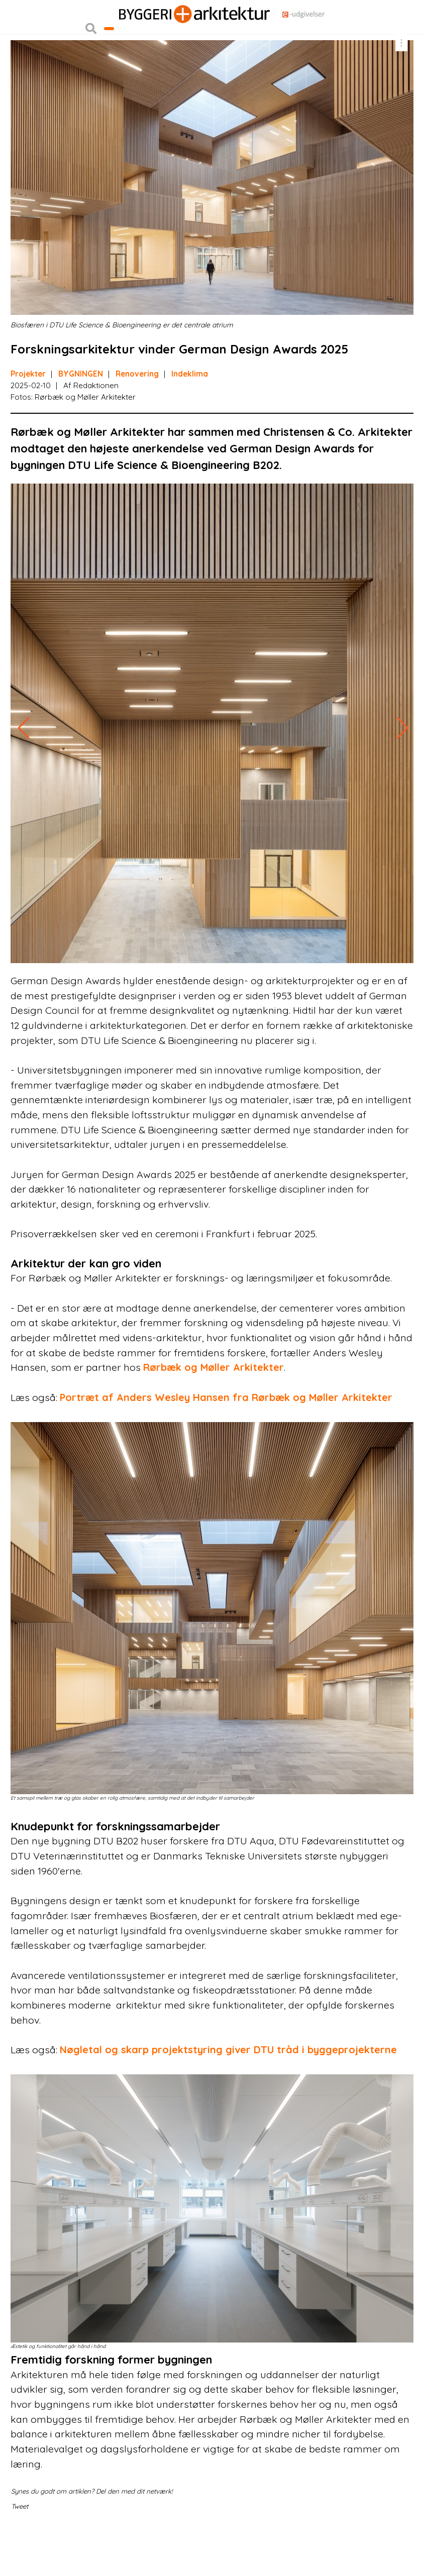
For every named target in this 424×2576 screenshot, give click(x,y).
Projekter (28, 416)
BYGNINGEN (80, 416)
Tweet (19, 2548)
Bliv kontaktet (133, 57)
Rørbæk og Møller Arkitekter (213, 1409)
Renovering (137, 416)
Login (18, 17)
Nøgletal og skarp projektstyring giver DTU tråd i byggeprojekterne (228, 2091)
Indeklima (189, 416)
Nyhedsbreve (108, 37)
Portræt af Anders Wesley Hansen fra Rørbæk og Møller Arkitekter (226, 1439)
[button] (90, 57)
